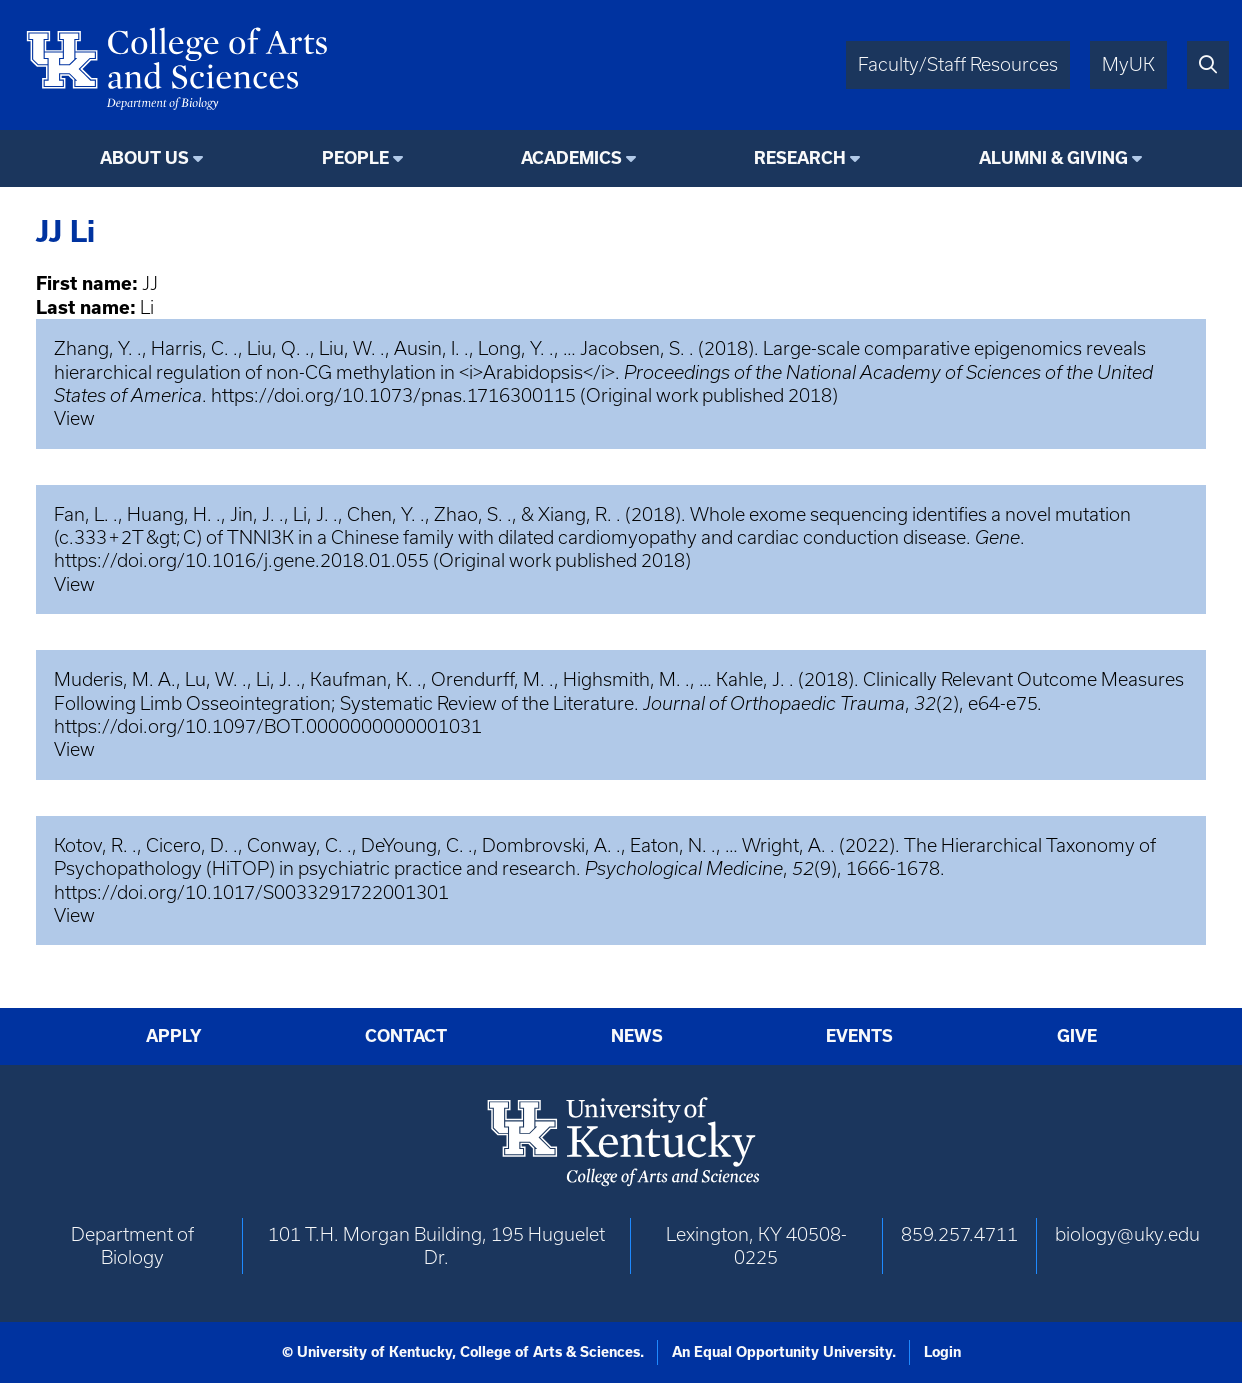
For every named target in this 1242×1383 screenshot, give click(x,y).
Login (942, 1352)
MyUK (1128, 64)
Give (1077, 1036)
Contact (406, 1036)
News (637, 1036)
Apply (174, 1036)
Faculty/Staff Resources (958, 64)
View (74, 418)
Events (859, 1036)
